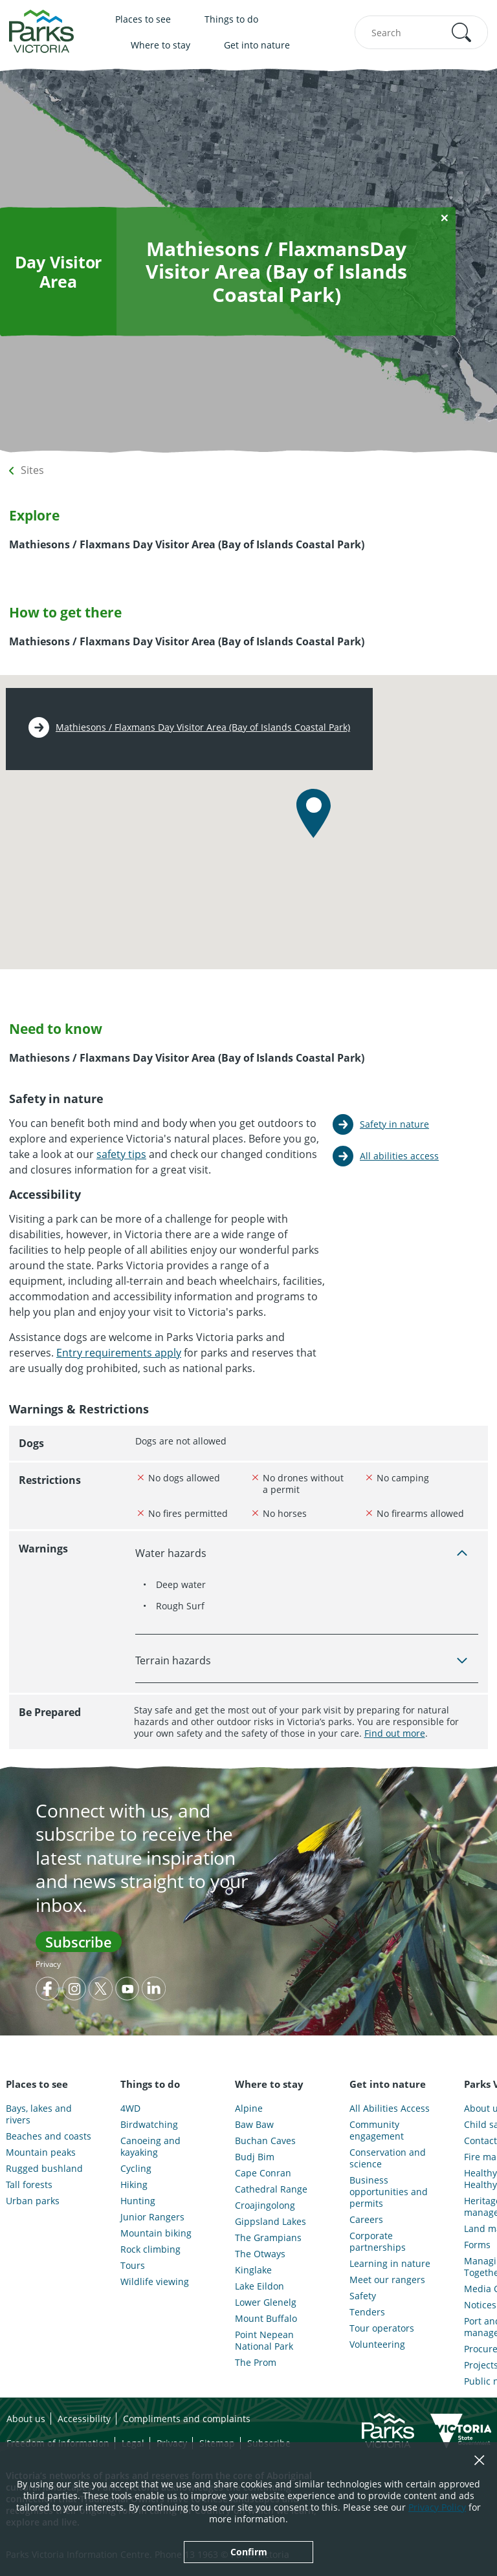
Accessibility (84, 2418)
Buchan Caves (265, 2141)
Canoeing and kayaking (150, 2146)
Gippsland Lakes (270, 2221)
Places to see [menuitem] (143, 19)
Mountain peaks (41, 2152)
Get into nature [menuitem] (257, 45)
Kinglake (253, 2270)
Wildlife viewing (154, 2282)
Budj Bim (254, 2157)
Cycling (135, 2168)
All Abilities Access (389, 2108)
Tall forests (29, 2185)
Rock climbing (150, 2249)
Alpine (249, 2108)
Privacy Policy (437, 2507)
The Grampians (268, 2238)
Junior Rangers (152, 2217)
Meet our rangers (387, 2280)
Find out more (394, 1733)
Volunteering (377, 2344)
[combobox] (421, 32)
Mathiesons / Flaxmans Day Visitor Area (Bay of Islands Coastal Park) (203, 727)
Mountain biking (156, 2233)
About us (25, 2418)
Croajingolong (265, 2205)
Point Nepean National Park (264, 2340)
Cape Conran (263, 2173)
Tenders (367, 2312)
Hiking (134, 2185)
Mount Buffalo (266, 2318)
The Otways (260, 2254)
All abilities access (399, 1156)
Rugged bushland (44, 2168)
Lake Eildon (259, 2286)
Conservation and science (387, 2158)
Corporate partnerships (377, 2241)
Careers (366, 2220)
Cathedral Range (271, 2189)
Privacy (48, 1964)
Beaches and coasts (48, 2136)
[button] (461, 32)
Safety (362, 2296)
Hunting (137, 2201)
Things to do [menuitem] (231, 19)
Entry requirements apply (118, 1353)
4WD (130, 2108)
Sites (32, 470)
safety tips (121, 1154)
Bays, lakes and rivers (39, 2114)
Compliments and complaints (186, 2418)
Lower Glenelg (265, 2302)
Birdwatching (149, 2125)
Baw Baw (254, 2125)
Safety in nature (394, 1124)
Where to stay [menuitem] (160, 45)
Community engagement (376, 2130)
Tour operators (381, 2328)
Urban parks (33, 2201)
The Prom (255, 2362)
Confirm (248, 2552)
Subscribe (78, 1941)
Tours (132, 2265)
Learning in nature (389, 2264)
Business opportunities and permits (388, 2191)
